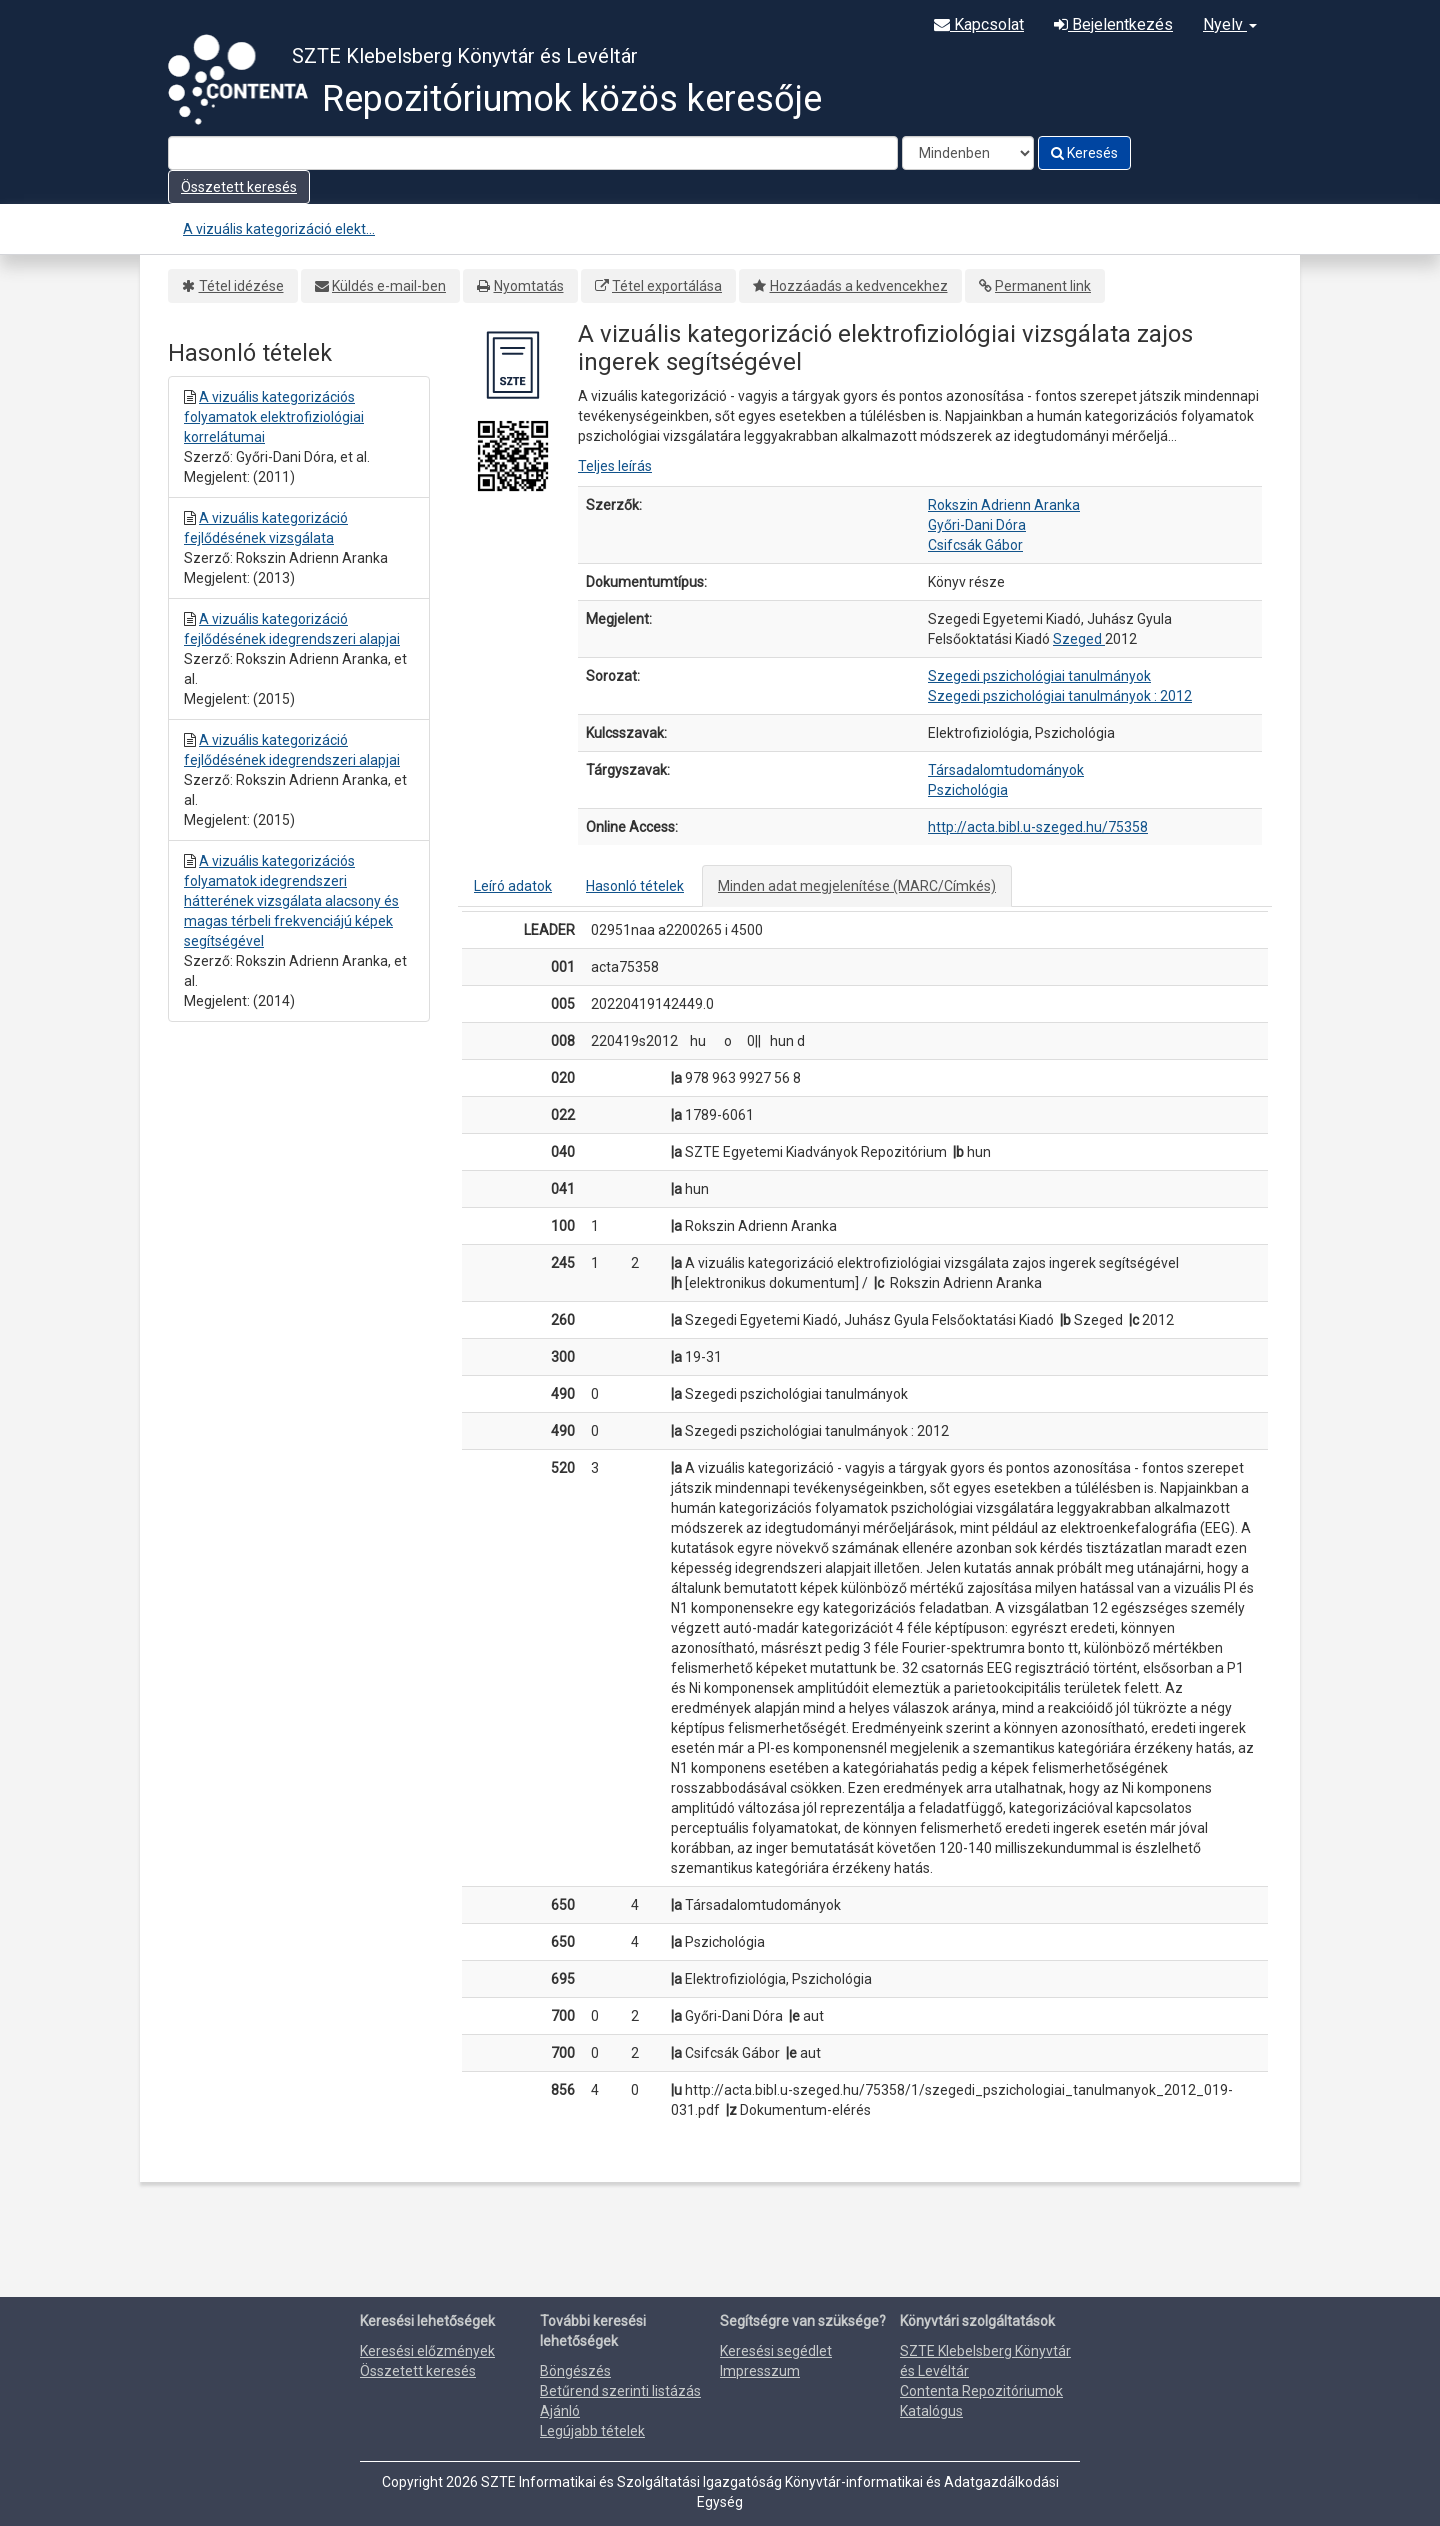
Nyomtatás (529, 286)
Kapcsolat (979, 24)
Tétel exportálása (667, 286)
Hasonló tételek (635, 886)
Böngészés (575, 2371)
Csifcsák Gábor (975, 545)
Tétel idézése (241, 286)
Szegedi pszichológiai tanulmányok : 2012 (1060, 696)
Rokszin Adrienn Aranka (1004, 505)
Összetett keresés (239, 187)
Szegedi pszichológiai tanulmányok (1039, 676)
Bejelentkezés (1113, 24)
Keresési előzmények (427, 2351)
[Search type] (968, 153)
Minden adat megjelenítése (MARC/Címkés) (857, 886)
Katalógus (931, 2411)
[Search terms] (533, 153)
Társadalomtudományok (1006, 770)
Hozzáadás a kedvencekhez (859, 286)
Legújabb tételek (592, 2431)
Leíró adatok (513, 886)
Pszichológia (968, 790)
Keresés (1084, 153)
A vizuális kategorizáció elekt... (279, 229)
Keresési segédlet (776, 2351)
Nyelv (1230, 24)
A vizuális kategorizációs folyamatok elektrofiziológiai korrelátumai (274, 417)
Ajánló (560, 2411)
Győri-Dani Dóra (977, 525)
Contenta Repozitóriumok (981, 2391)
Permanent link (1043, 286)
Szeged (1079, 639)
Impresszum (760, 2371)
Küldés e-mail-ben (389, 286)
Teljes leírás (615, 466)
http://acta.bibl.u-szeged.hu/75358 (1038, 827)
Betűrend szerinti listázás (620, 2391)
